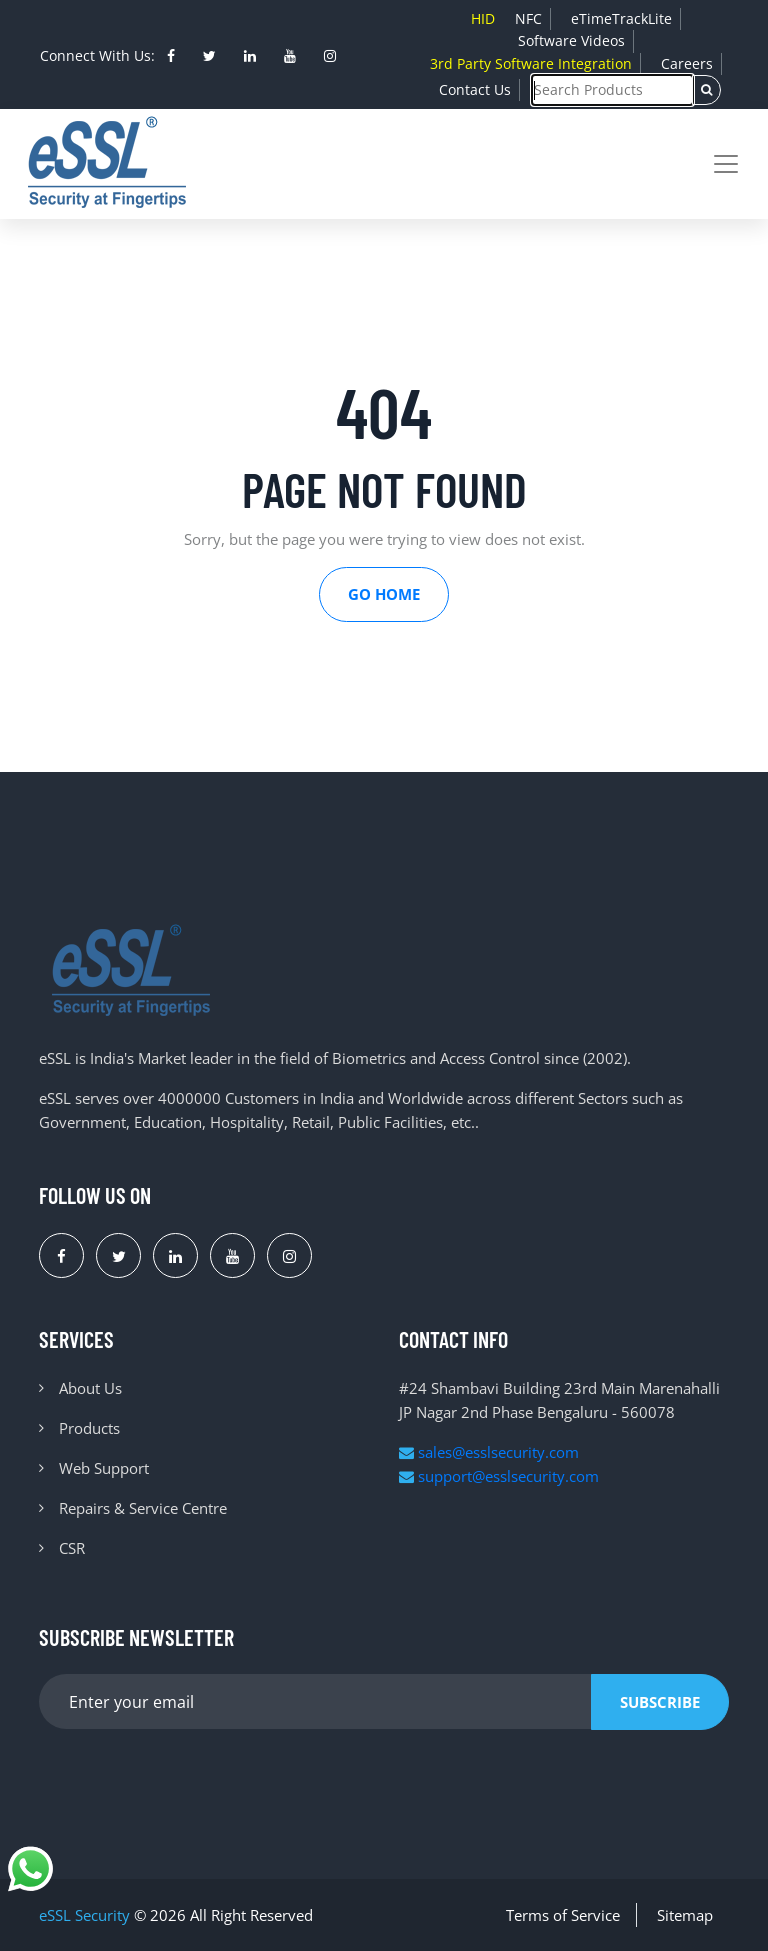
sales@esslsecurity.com (489, 1452)
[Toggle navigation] (726, 164)
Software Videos (571, 40)
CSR (72, 1548)
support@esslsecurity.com (499, 1476)
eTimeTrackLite (621, 18)
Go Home (384, 594)
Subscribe (660, 1702)
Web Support (104, 1468)
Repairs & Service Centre (143, 1508)
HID (483, 18)
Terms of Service (563, 1915)
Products (89, 1428)
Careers (687, 63)
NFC (528, 18)
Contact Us (475, 89)
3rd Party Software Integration (531, 63)
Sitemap (685, 1915)
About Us (90, 1388)
